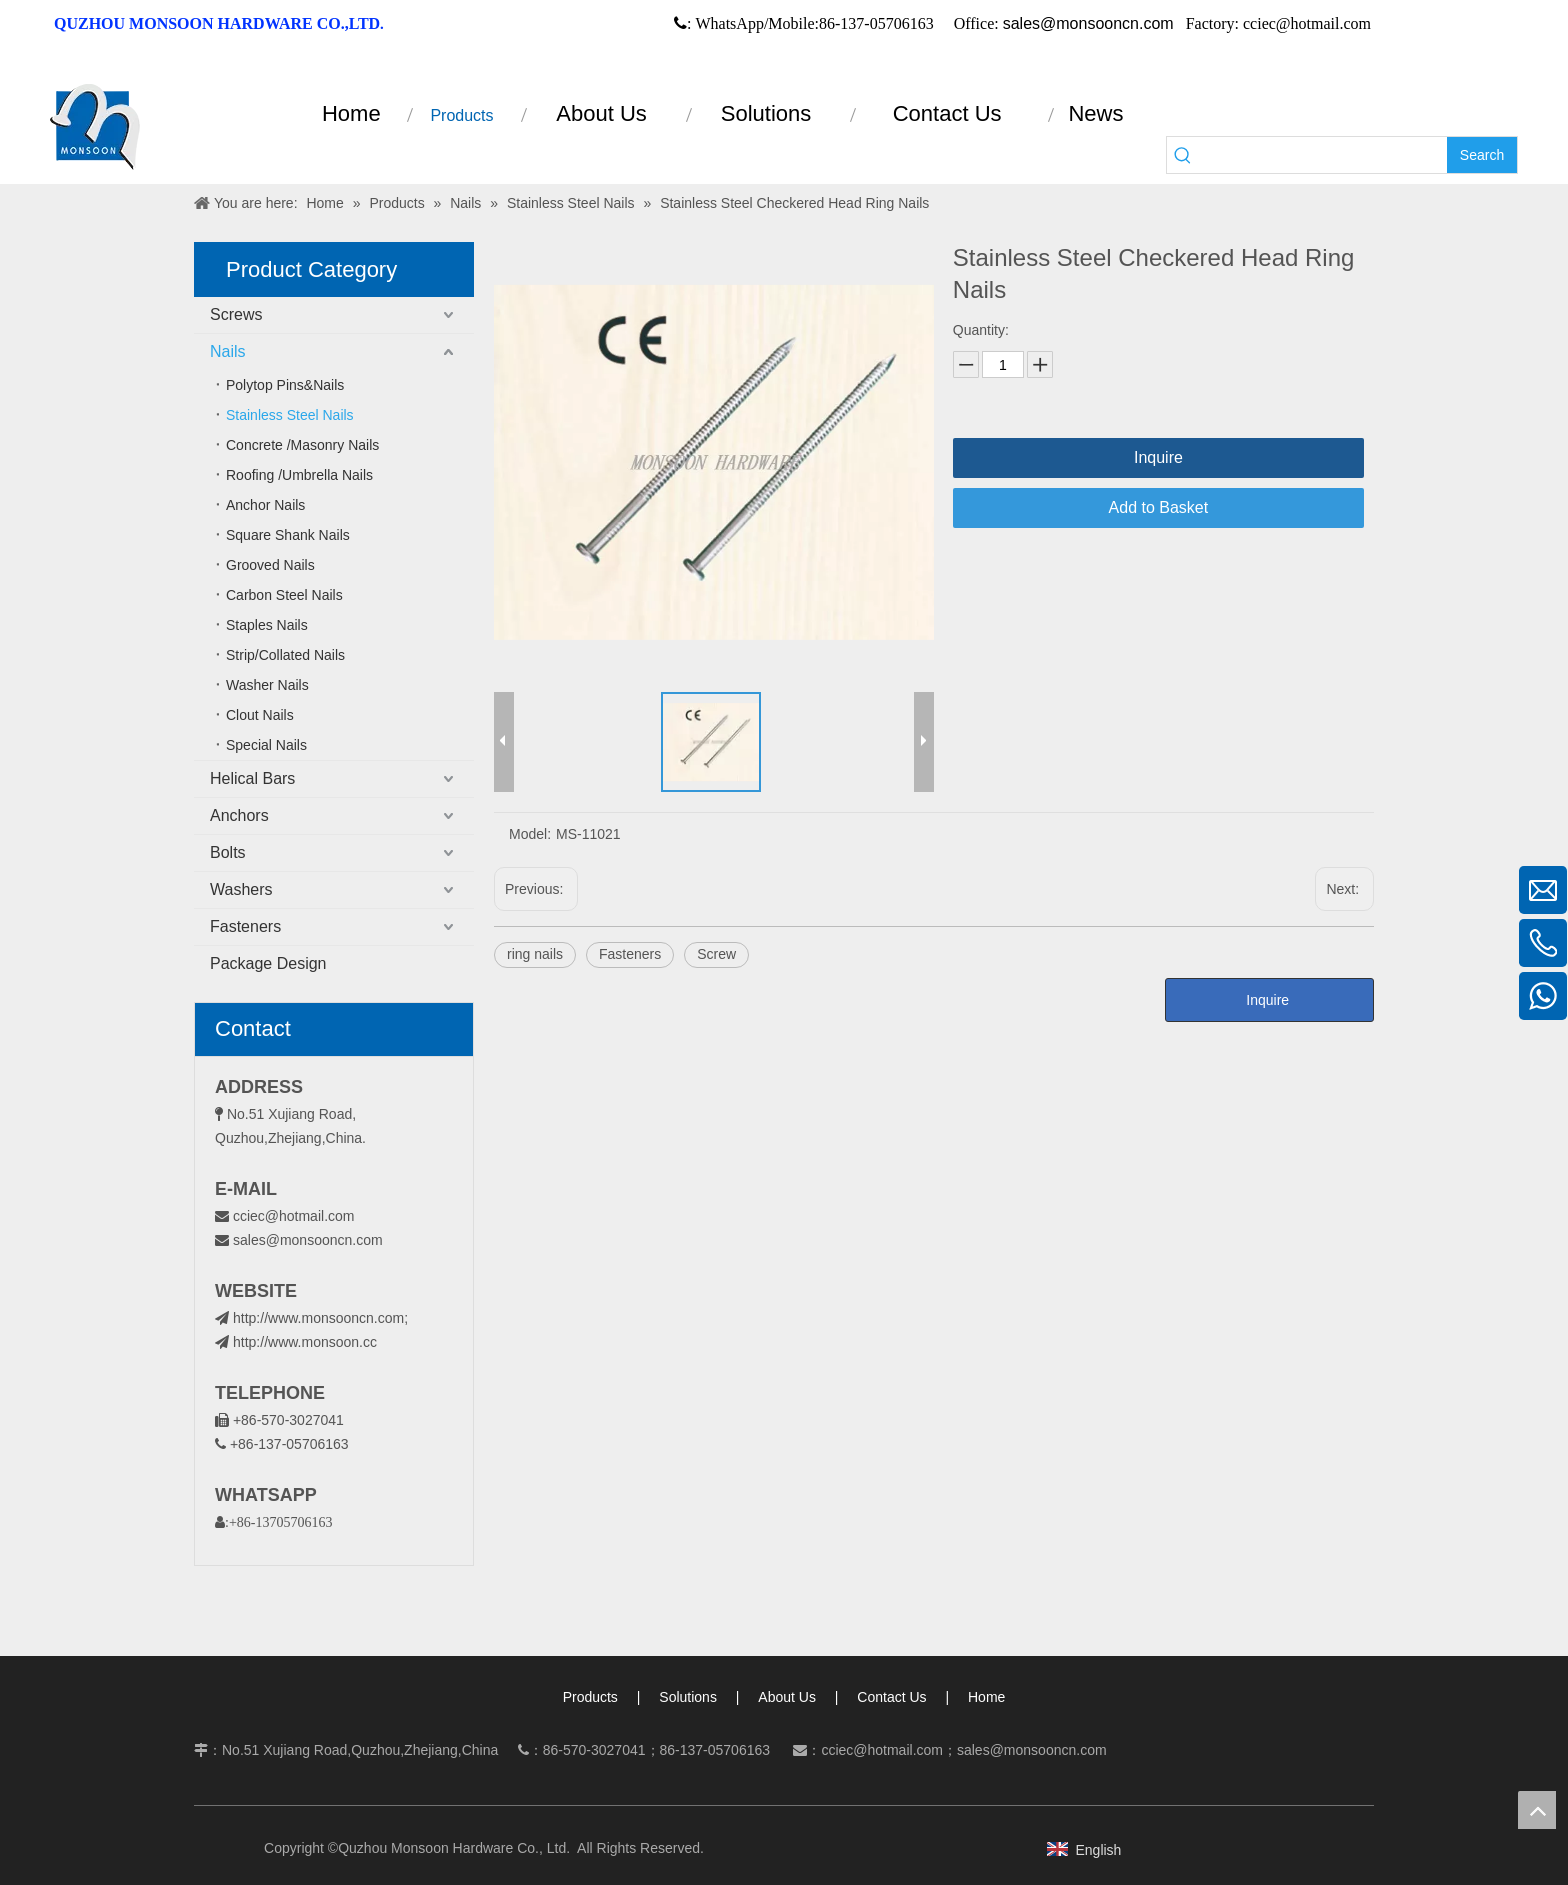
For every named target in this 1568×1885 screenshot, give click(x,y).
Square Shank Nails (288, 535)
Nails (228, 351)
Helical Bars (252, 778)
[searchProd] (1323, 155)
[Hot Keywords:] (1482, 155)
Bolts (228, 852)
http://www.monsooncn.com (318, 1318)
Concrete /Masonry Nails (302, 445)
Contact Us (891, 1697)
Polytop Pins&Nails (285, 385)
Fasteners (245, 926)
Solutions (688, 1697)
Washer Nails (267, 685)
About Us (787, 1697)
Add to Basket (1159, 507)
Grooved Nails (270, 565)
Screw (716, 954)
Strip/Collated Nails (285, 655)
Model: (530, 834)
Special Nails (266, 745)
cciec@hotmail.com (294, 1216)
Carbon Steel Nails (284, 595)
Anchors (239, 815)
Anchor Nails (265, 505)
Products (590, 1697)
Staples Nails (267, 625)
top (1537, 1810)
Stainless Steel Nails (290, 415)
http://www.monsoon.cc (296, 1342)
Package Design (268, 963)
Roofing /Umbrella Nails (299, 475)
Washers (241, 889)
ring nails (535, 954)
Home (986, 1697)
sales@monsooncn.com (1088, 23)
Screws (236, 314)
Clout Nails (260, 715)
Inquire (1158, 457)
